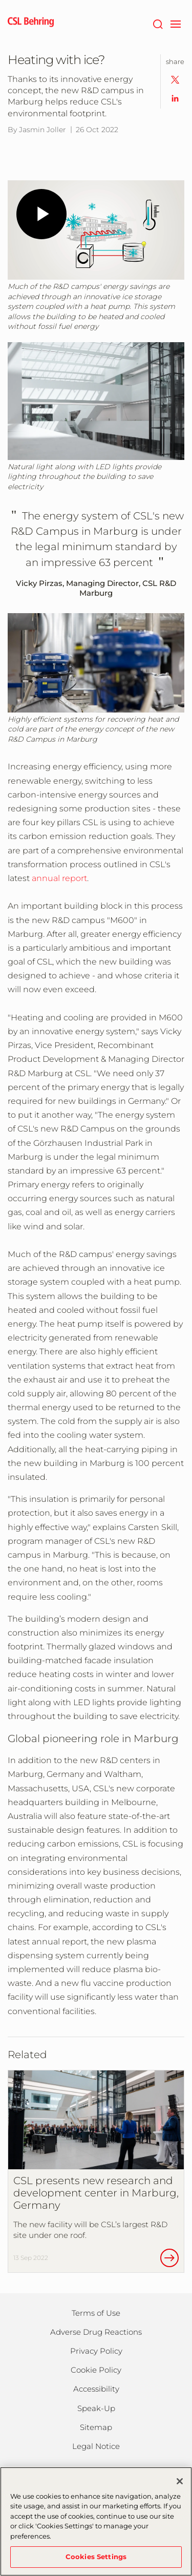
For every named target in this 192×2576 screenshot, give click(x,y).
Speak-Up (96, 2408)
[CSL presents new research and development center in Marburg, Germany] (96, 2171)
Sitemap (96, 2427)
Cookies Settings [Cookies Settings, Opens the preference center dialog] (96, 2556)
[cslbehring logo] (31, 23)
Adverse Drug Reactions (96, 2332)
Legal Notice (96, 2446)
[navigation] (175, 23)
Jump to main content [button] (0, 0)
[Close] (179, 2481)
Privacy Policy (96, 2351)
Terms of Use (96, 2313)
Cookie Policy (96, 2370)
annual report (59, 878)
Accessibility (96, 2389)
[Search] (157, 23)
